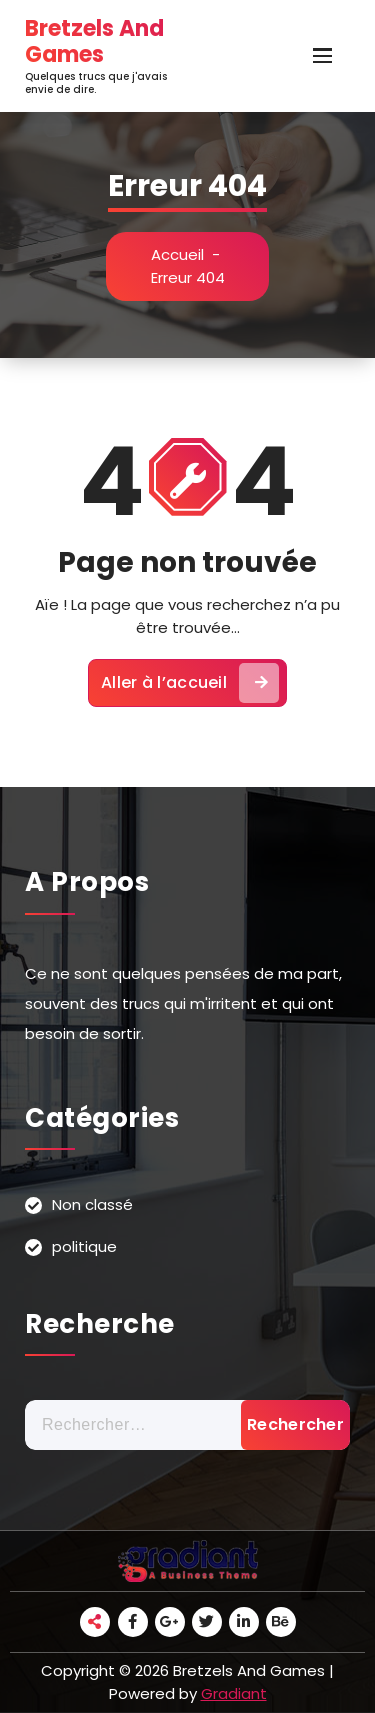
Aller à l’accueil (190, 683)
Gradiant (234, 1693)
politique (84, 1246)
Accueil (177, 254)
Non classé (92, 1204)
